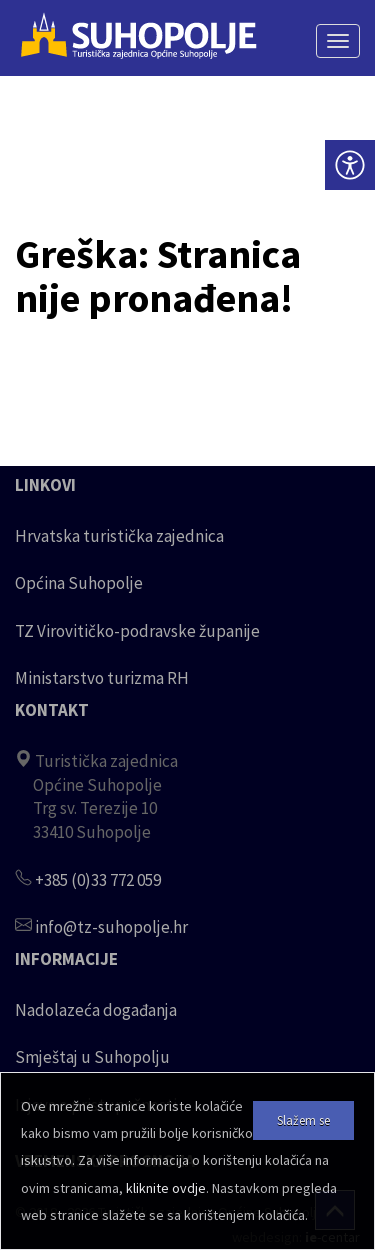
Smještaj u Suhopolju (92, 1057)
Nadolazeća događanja (96, 1010)
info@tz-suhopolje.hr (111, 927)
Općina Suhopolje (79, 583)
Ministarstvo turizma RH (102, 678)
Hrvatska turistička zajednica (119, 536)
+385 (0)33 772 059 (98, 880)
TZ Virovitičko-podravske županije (137, 631)
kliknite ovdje (166, 1188)
